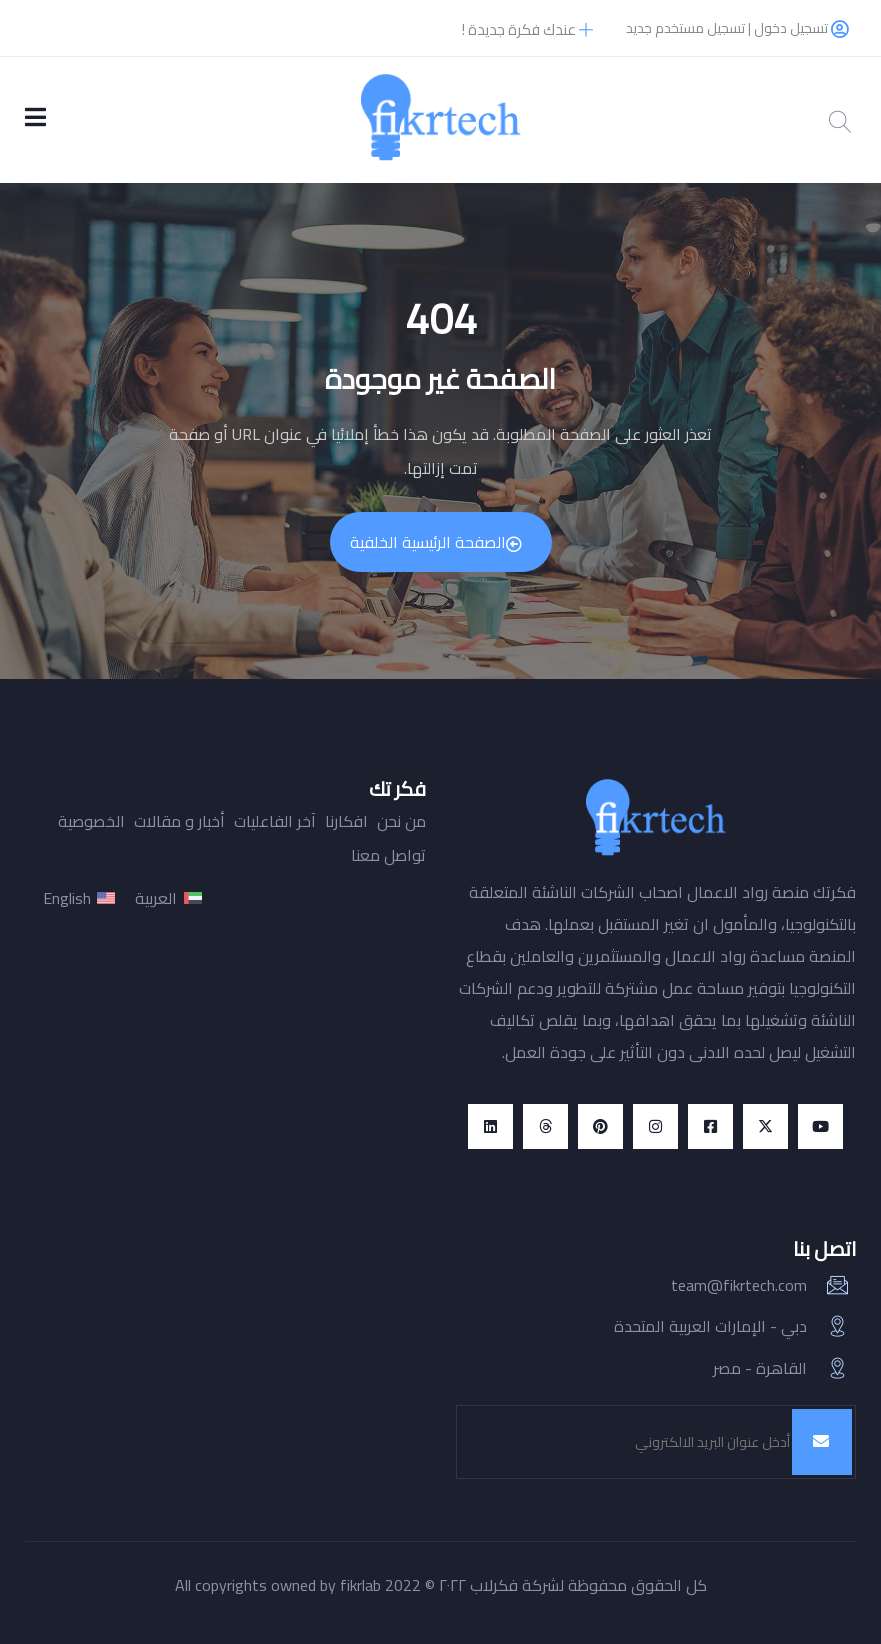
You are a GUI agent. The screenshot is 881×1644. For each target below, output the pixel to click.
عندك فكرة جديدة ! (527, 29)
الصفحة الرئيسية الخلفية (436, 542)
